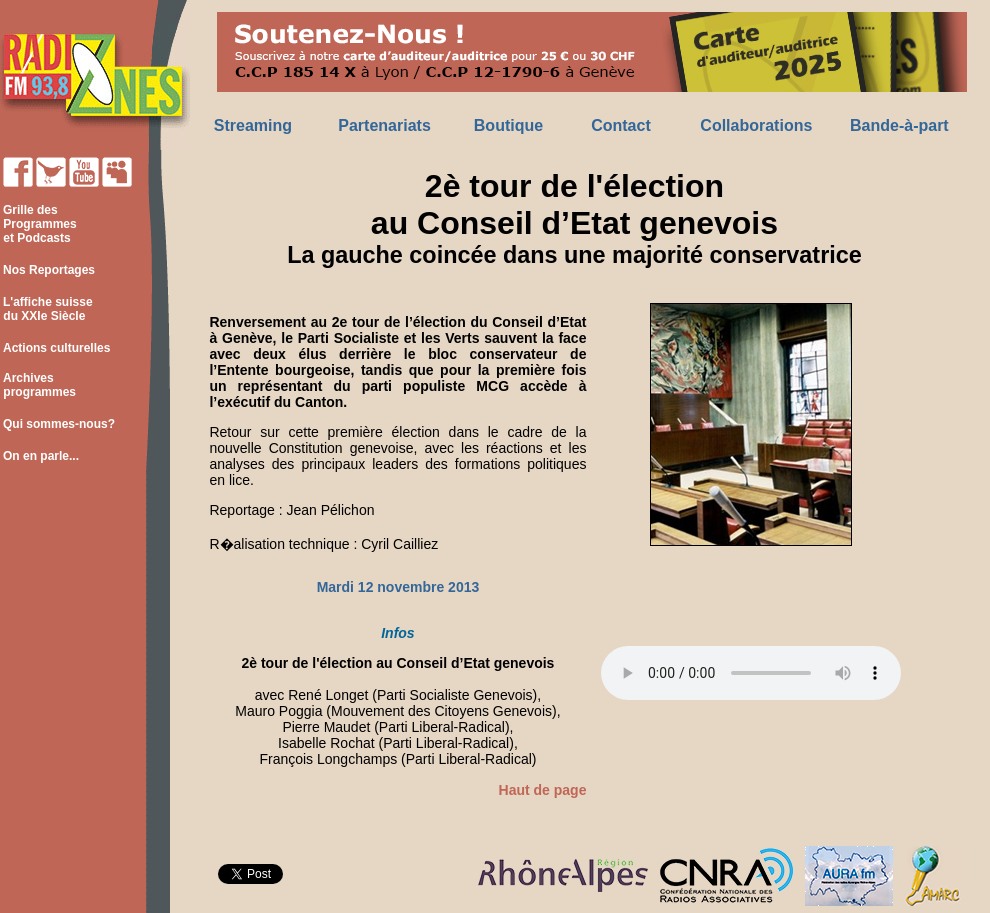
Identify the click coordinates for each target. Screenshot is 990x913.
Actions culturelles (56, 348)
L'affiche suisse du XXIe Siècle (46, 309)
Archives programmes (38, 385)
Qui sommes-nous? (59, 424)
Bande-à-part (899, 125)
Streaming (253, 125)
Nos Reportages (49, 270)
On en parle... (41, 456)
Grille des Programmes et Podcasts (38, 224)
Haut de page (543, 790)
